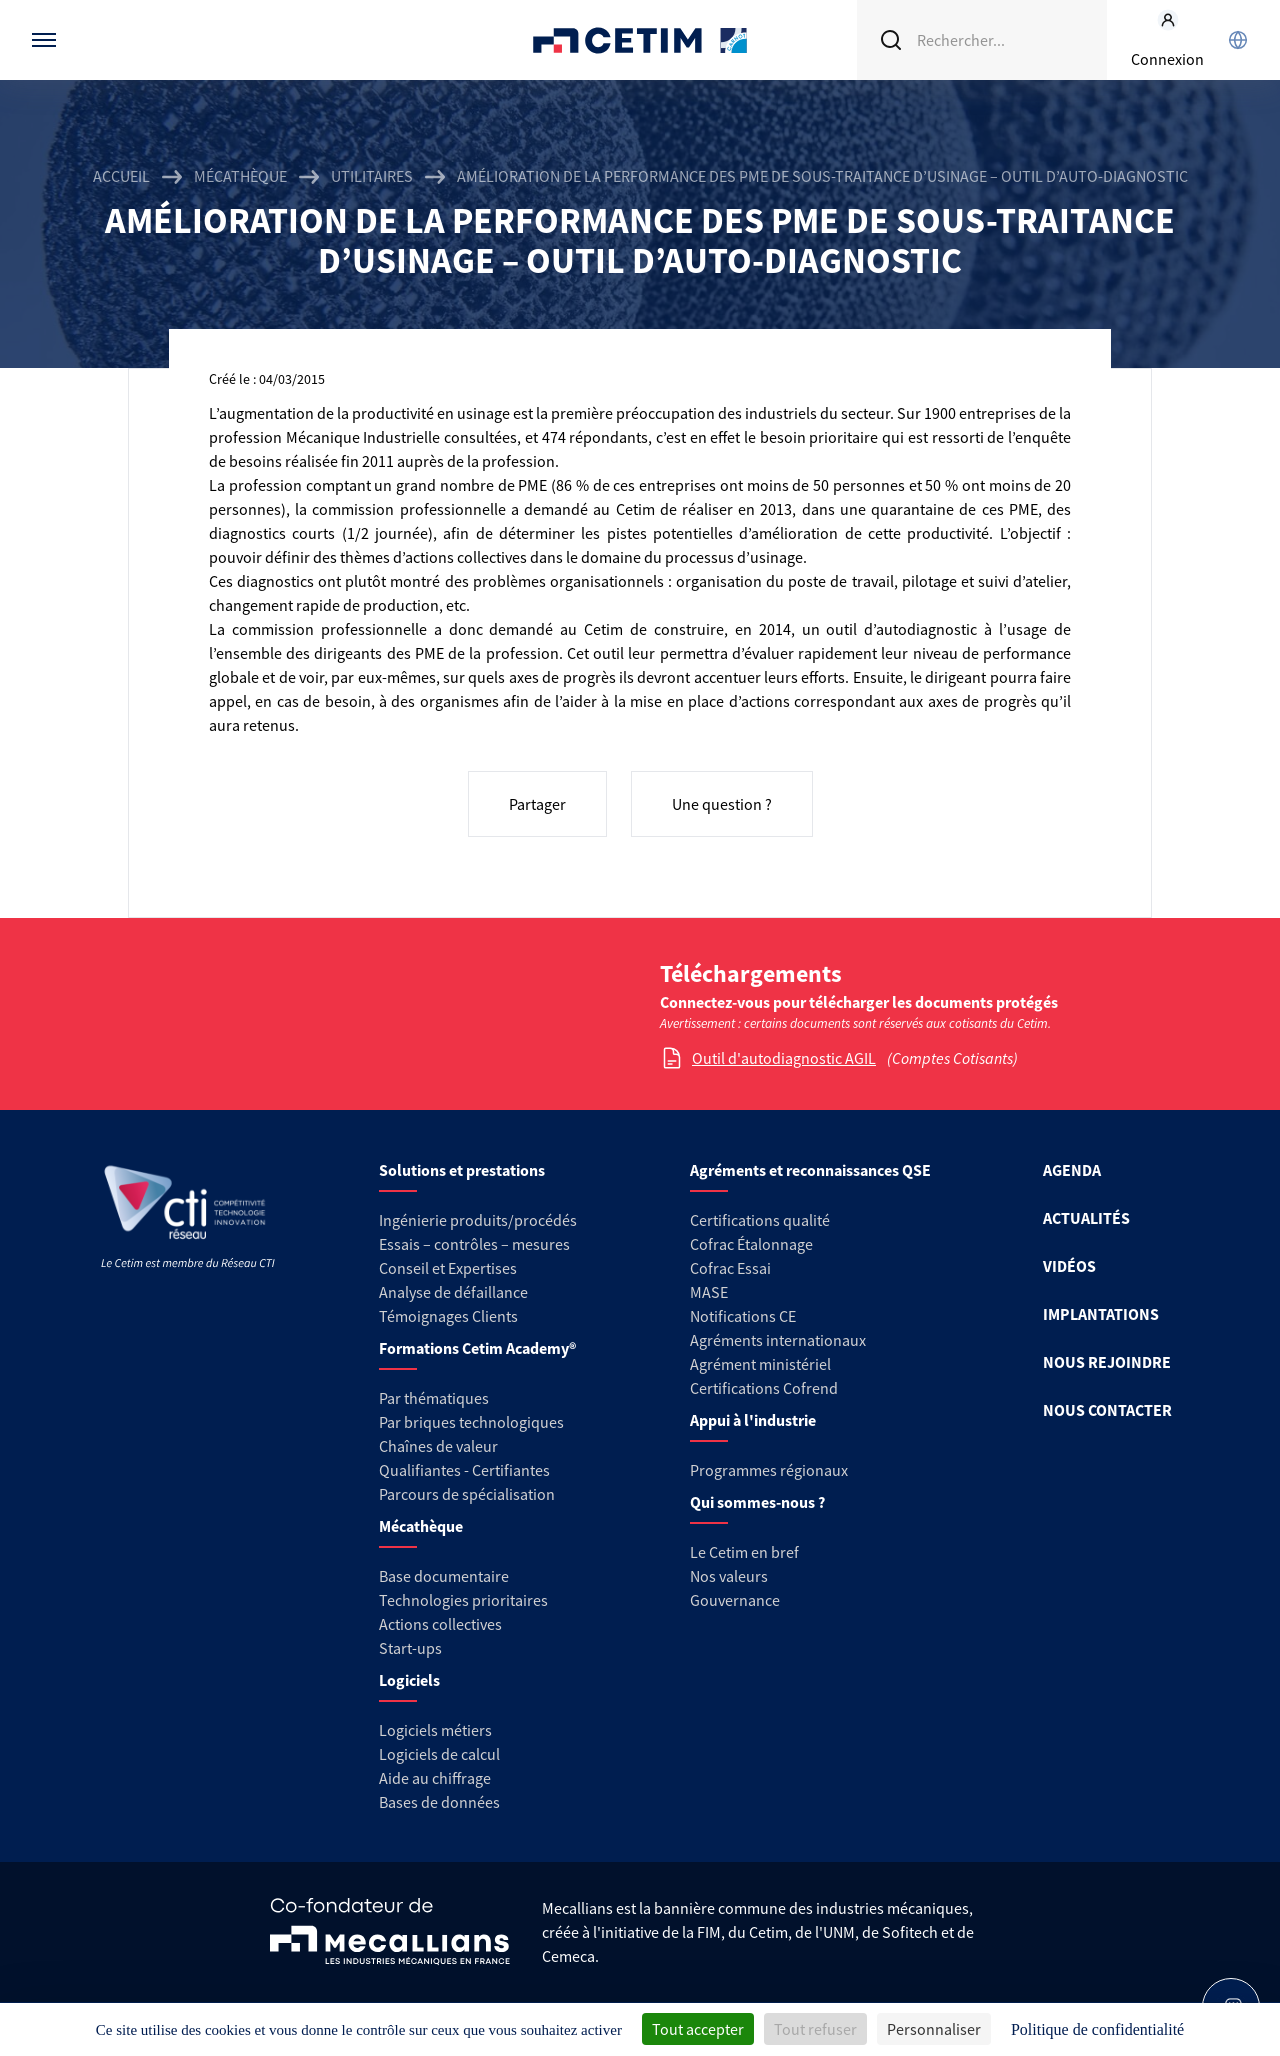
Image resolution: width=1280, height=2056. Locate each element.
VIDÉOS (1069, 1266)
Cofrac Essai (730, 1268)
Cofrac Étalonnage (751, 1244)
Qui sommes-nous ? (757, 1502)
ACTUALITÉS (1086, 1218)
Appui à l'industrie (753, 1420)
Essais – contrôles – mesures (474, 1244)
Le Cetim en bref (744, 1552)
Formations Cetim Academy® (477, 1348)
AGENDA (1072, 1170)
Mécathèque (240, 176)
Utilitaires (372, 176)
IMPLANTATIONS (1101, 1314)
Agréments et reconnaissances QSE (810, 1170)
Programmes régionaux (769, 1470)
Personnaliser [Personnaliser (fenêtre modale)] (934, 2029)
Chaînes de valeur (438, 1446)
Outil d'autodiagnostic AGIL (784, 1058)
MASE (709, 1292)
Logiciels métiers (435, 1730)
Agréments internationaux (778, 1340)
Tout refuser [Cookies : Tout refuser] (815, 2029)
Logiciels (409, 1680)
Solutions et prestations (462, 1170)
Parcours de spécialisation (467, 1494)
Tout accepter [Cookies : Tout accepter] (698, 2029)
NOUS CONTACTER (1107, 1410)
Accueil (121, 176)
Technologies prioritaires (463, 1600)
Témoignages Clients (448, 1316)
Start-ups (410, 1648)
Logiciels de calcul (439, 1754)
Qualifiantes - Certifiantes (464, 1470)
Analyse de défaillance (453, 1292)
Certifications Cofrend (764, 1388)
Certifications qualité (760, 1220)
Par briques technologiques (471, 1422)
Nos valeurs (729, 1576)
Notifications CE (743, 1316)
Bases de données (439, 1802)
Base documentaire (444, 1576)
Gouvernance (735, 1600)
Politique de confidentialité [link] (1097, 2029)
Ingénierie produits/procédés (478, 1220)
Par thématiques (434, 1398)
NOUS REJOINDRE (1107, 1362)
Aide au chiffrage (435, 1778)
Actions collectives (440, 1624)
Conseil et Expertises (448, 1268)
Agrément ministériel (760, 1364)
